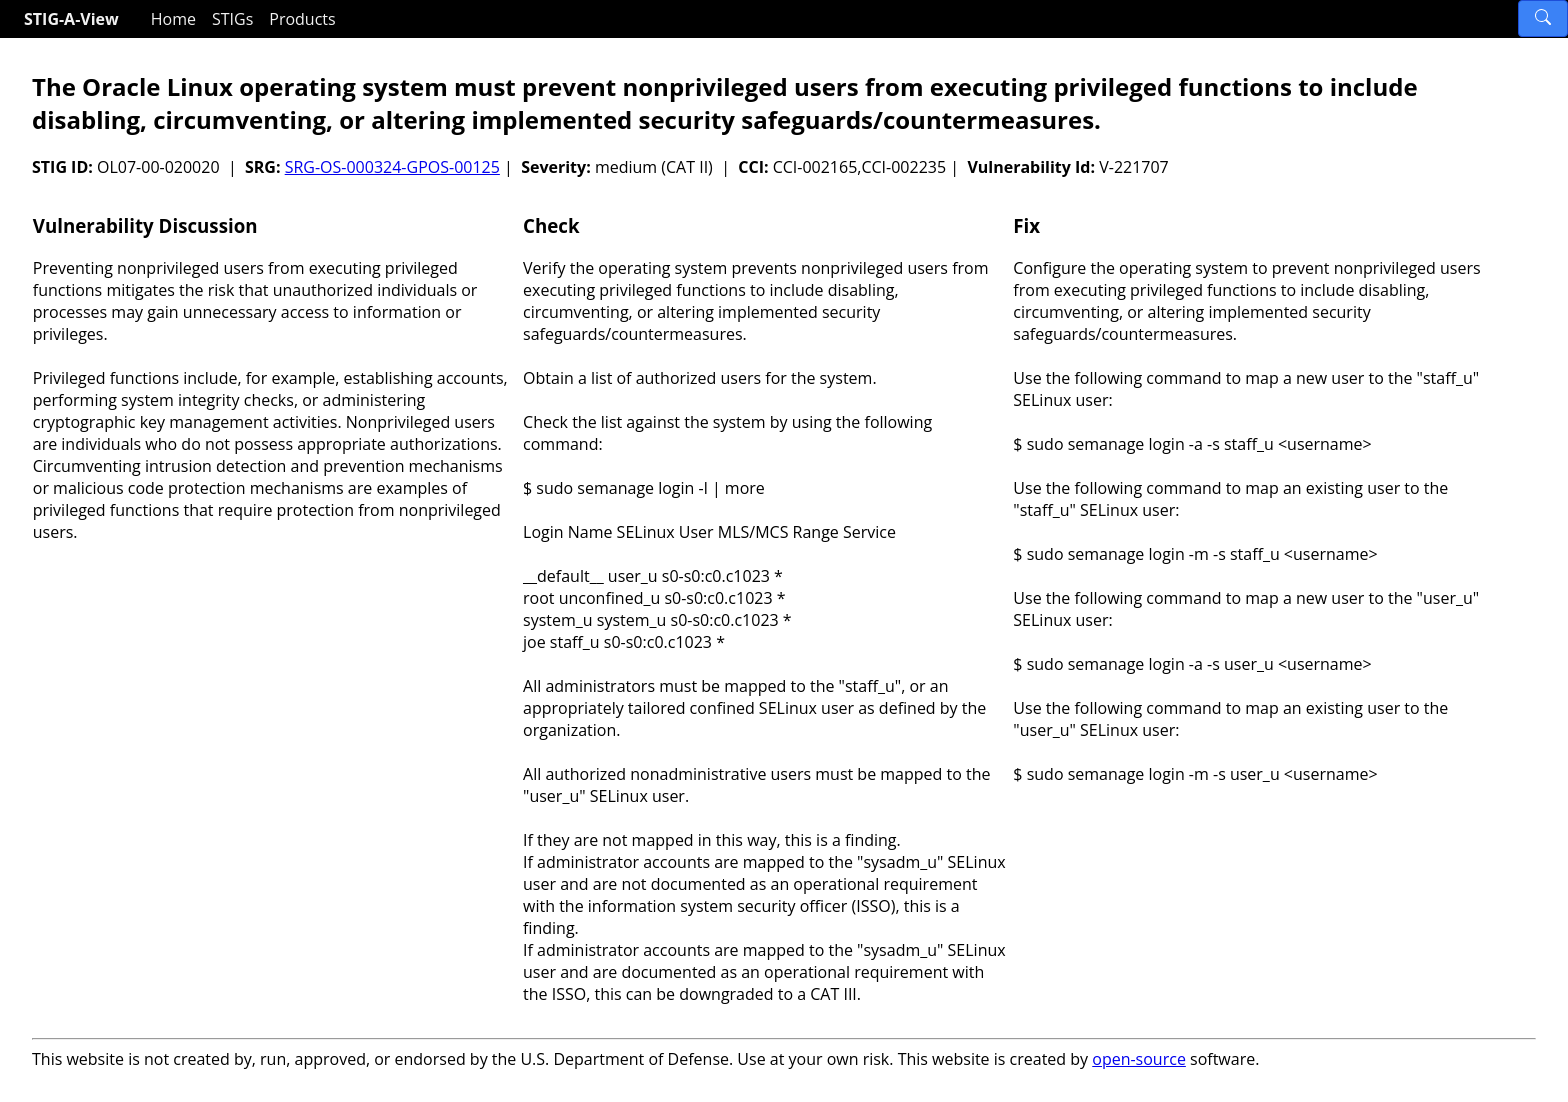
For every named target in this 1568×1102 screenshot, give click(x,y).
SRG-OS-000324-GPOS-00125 (392, 167)
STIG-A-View (71, 19)
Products (302, 19)
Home (173, 19)
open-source (1139, 1059)
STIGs (232, 19)
